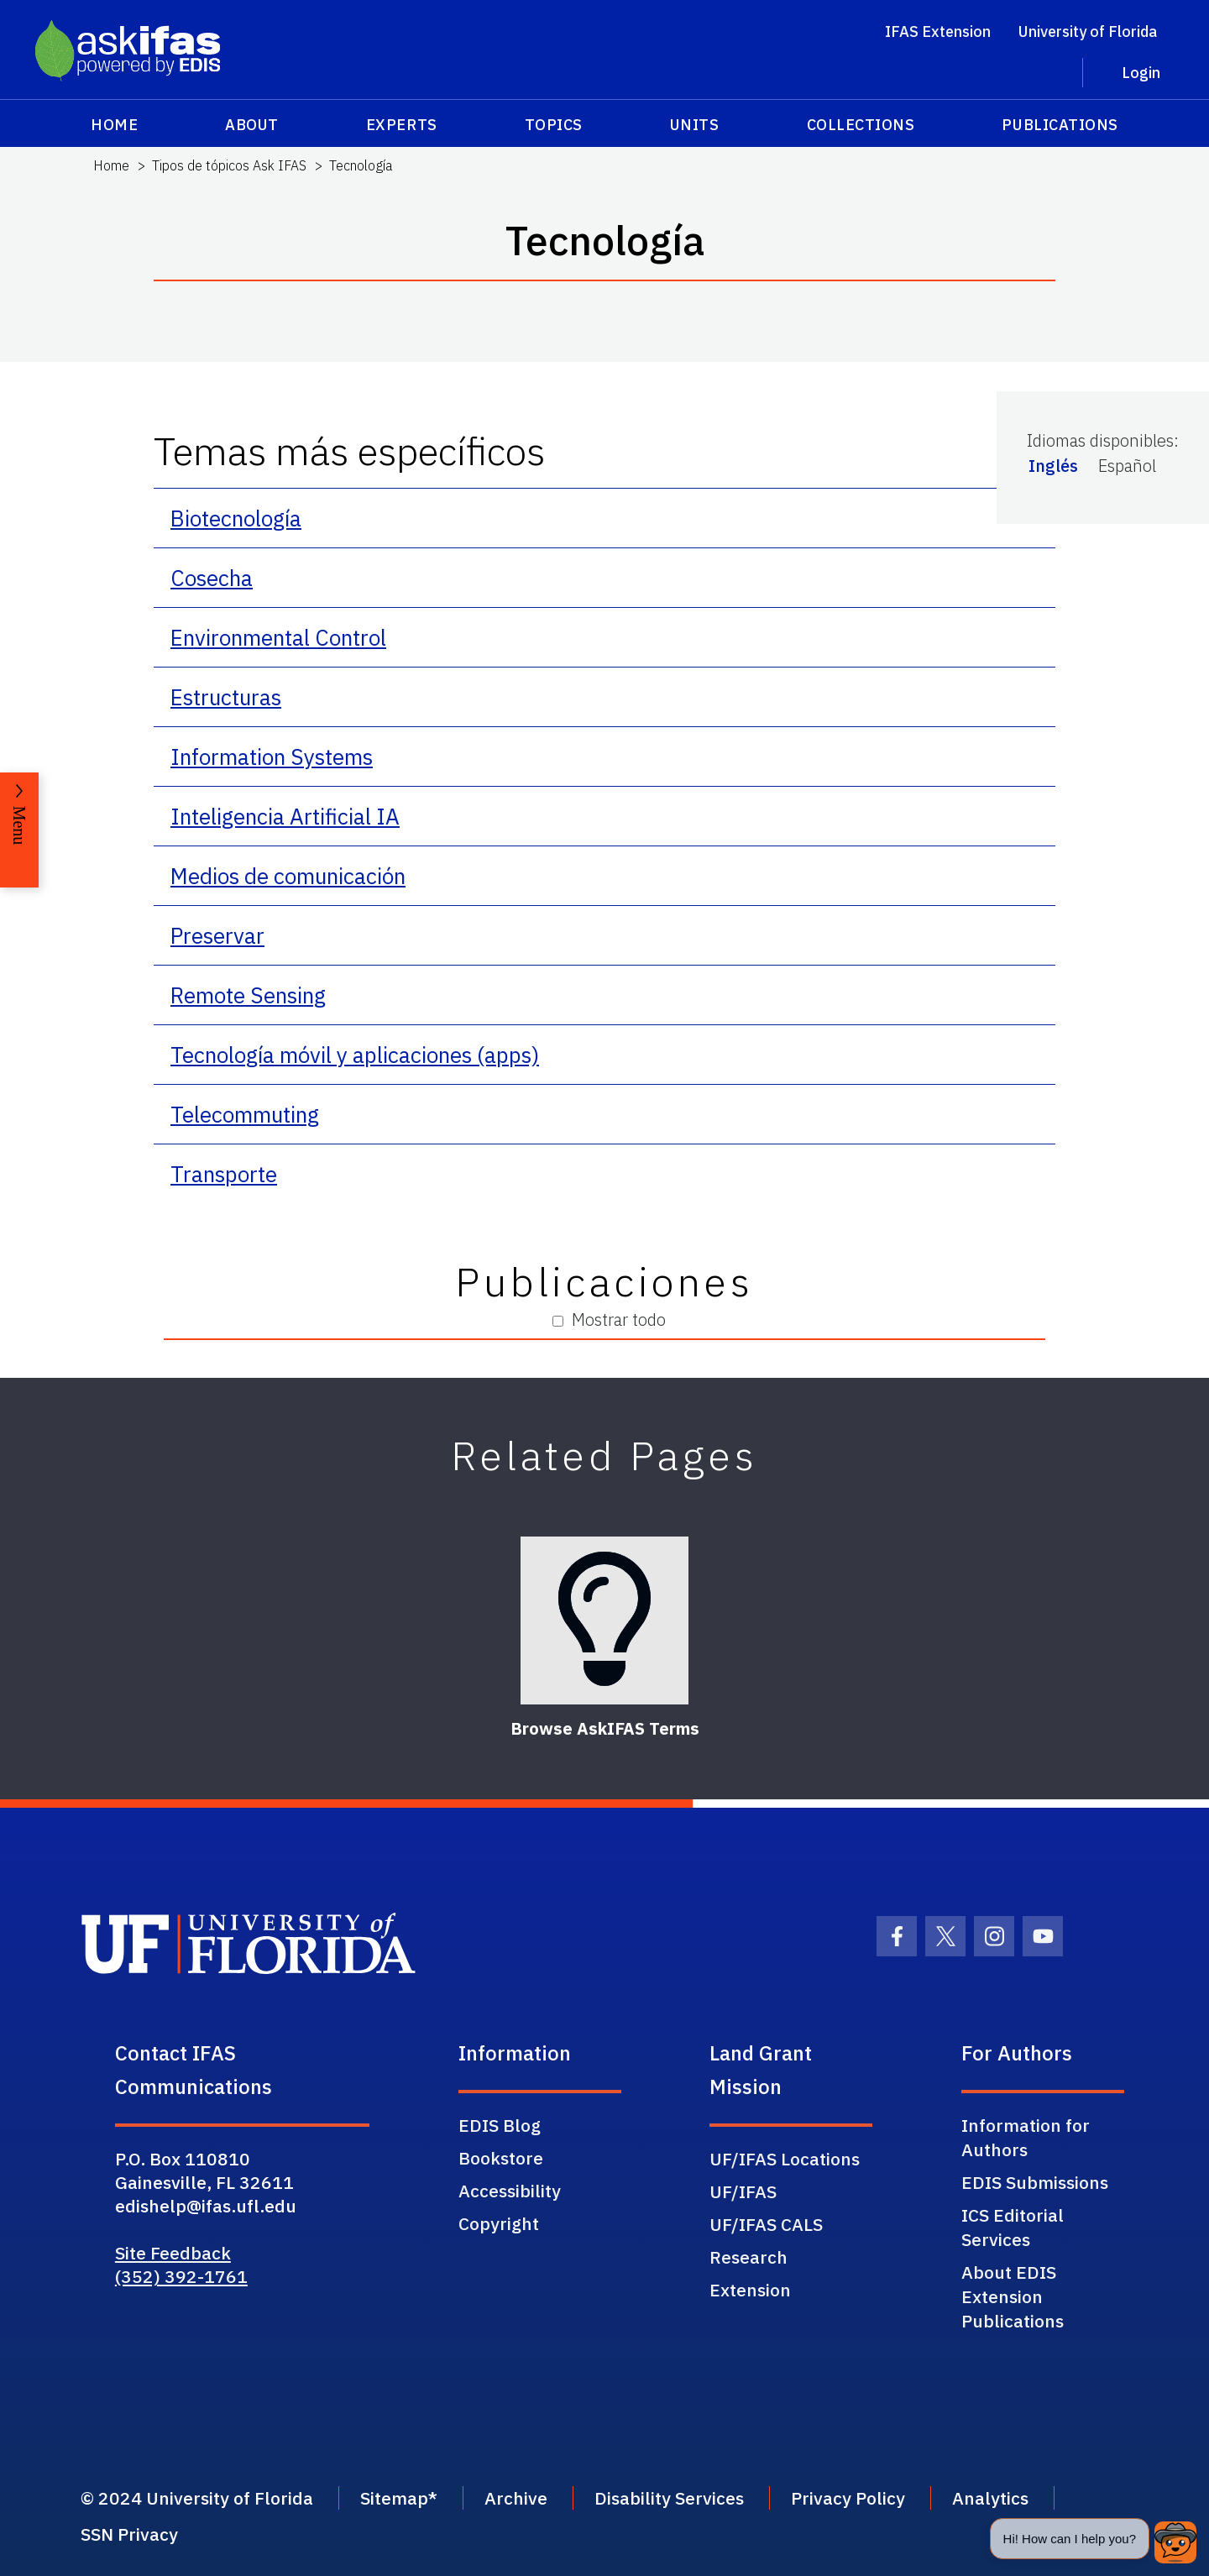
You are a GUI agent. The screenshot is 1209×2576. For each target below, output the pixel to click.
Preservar (217, 935)
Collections (861, 124)
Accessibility (509, 2190)
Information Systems (271, 756)
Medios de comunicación (288, 875)
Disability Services (669, 2498)
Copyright (498, 2223)
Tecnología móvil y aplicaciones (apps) (354, 1054)
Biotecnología (235, 518)
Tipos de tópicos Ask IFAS (229, 165)
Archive (515, 2498)
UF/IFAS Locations (784, 2158)
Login (1141, 72)
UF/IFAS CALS (766, 2224)
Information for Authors (1025, 2137)
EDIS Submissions (1034, 2182)
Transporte (223, 1174)
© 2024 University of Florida (197, 2498)
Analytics (990, 2498)
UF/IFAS (743, 2191)
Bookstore (500, 2158)
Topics (554, 124)
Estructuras (225, 697)
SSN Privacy (129, 2534)
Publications (1059, 124)
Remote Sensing (248, 995)
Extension (750, 2289)
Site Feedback (173, 2252)
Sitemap (394, 2498)
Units (695, 124)
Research (748, 2257)
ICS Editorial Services (1012, 2227)
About (252, 124)
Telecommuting (244, 1114)
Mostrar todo (609, 1319)
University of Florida (1087, 31)
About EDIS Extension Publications (1012, 2296)
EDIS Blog (499, 2125)
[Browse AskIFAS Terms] (604, 1620)
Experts (401, 124)
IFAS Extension (938, 31)
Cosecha (211, 577)
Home (114, 124)
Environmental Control (278, 637)
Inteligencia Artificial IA (285, 816)
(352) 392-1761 (181, 2276)
